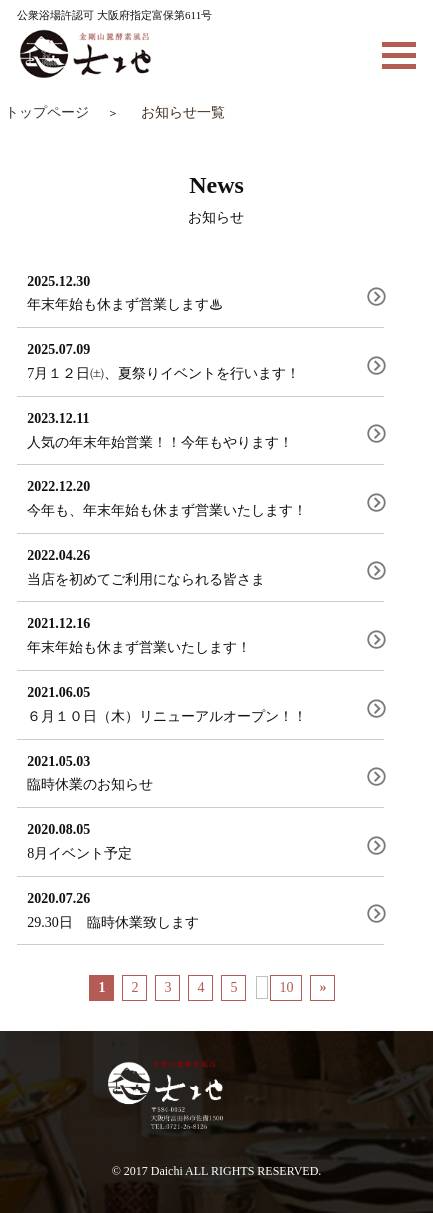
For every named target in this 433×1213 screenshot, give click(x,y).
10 (286, 987)
